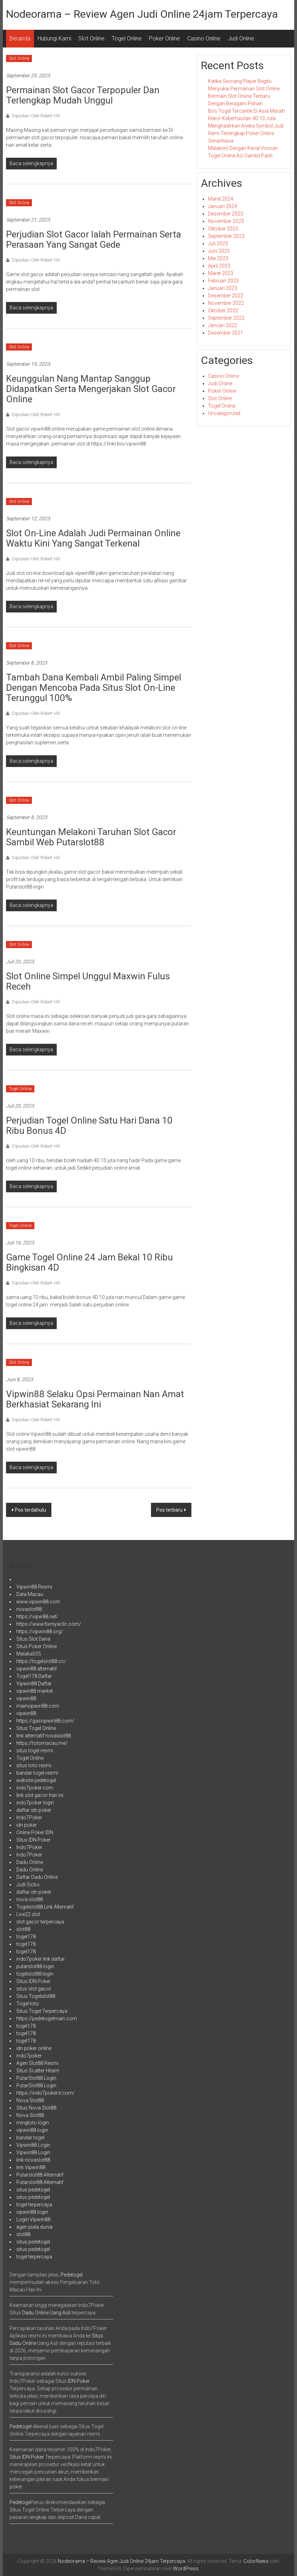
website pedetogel (36, 1780)
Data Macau (29, 1594)
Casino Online (203, 38)
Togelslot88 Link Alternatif (45, 1907)
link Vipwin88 (30, 2167)
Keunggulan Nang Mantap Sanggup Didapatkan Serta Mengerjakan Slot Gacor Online (91, 388)
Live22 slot (28, 1914)
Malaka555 (28, 1654)
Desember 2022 (225, 295)
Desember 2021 (225, 333)
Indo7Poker (29, 1817)
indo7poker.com (34, 1788)
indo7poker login (35, 1802)
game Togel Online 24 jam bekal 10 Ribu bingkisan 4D (89, 1262)
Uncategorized (224, 413)
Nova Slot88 (30, 2100)
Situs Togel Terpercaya (41, 2011)
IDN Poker (79, 2381)
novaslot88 (29, 1609)
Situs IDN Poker (33, 1840)
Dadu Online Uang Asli (46, 2312)
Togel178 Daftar (34, 1676)
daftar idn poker (33, 1810)
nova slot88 (29, 1899)
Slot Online (91, 38)
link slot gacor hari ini (39, 1795)
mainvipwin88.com (37, 1706)
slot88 (23, 1929)
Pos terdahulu (30, 1510)
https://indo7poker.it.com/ (45, 2093)
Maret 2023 (220, 273)
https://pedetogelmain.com (46, 2018)
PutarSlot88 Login (36, 2078)
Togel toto (27, 2003)
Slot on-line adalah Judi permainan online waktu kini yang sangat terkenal (93, 538)
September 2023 (226, 236)
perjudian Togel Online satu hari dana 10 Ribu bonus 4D (89, 1125)
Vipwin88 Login (33, 2145)
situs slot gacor (33, 1989)
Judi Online (241, 38)
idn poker (26, 1825)
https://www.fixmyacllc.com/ (48, 1624)
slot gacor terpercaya (40, 1922)
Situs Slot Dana (33, 1639)
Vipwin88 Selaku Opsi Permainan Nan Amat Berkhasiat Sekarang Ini (95, 1399)
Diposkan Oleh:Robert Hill (35, 115)
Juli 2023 (218, 243)
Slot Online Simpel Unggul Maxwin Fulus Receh (88, 981)
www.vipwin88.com (38, 1602)
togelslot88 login (35, 1974)
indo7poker (29, 2056)
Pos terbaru (169, 1510)
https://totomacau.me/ (42, 1743)
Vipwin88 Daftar (34, 1683)
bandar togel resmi (37, 1773)
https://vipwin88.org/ (39, 1631)
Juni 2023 (219, 251)
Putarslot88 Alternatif (39, 2175)
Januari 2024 (222, 206)
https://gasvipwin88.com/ (45, 1721)
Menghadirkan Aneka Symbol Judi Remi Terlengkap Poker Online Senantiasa (246, 133)
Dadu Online (29, 1862)
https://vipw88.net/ (37, 1616)
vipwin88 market (34, 1691)
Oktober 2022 (223, 310)
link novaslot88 (33, 2160)
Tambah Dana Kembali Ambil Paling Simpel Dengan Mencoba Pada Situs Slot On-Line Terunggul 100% (93, 687)
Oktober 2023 (223, 228)
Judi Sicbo (28, 1884)
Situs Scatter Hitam (37, 2070)
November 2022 (226, 303)
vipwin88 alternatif (36, 1668)
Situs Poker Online (36, 1646)
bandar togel (30, 2137)
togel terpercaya (34, 2204)
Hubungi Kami (54, 38)
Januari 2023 (222, 288)
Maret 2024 (220, 199)
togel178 (26, 1936)
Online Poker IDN (34, 1832)
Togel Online (127, 38)
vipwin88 (26, 1698)
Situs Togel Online (36, 1728)
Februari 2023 (223, 281)
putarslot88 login (35, 1966)
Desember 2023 (225, 214)
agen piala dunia (34, 2227)
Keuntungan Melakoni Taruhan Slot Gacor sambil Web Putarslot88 (91, 837)
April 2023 (219, 266)
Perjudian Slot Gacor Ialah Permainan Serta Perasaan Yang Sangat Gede (93, 239)
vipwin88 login (32, 2130)
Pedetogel (72, 2275)
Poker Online (164, 38)
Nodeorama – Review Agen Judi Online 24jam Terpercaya (142, 14)
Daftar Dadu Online (37, 1877)
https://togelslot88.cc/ (41, 1661)
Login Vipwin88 (33, 2219)
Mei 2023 (218, 258)
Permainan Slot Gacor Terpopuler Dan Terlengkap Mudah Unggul (82, 95)
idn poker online (33, 2048)
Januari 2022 (222, 325)
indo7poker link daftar (40, 1959)
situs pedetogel (33, 2190)
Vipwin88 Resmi (34, 1587)
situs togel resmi (34, 1750)
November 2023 (226, 221)
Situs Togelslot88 (35, 1996)
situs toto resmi (33, 1765)
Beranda (20, 38)
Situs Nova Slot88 (36, 2108)
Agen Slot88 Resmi (37, 2063)
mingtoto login (32, 2123)
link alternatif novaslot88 (43, 1735)
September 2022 (226, 318)
